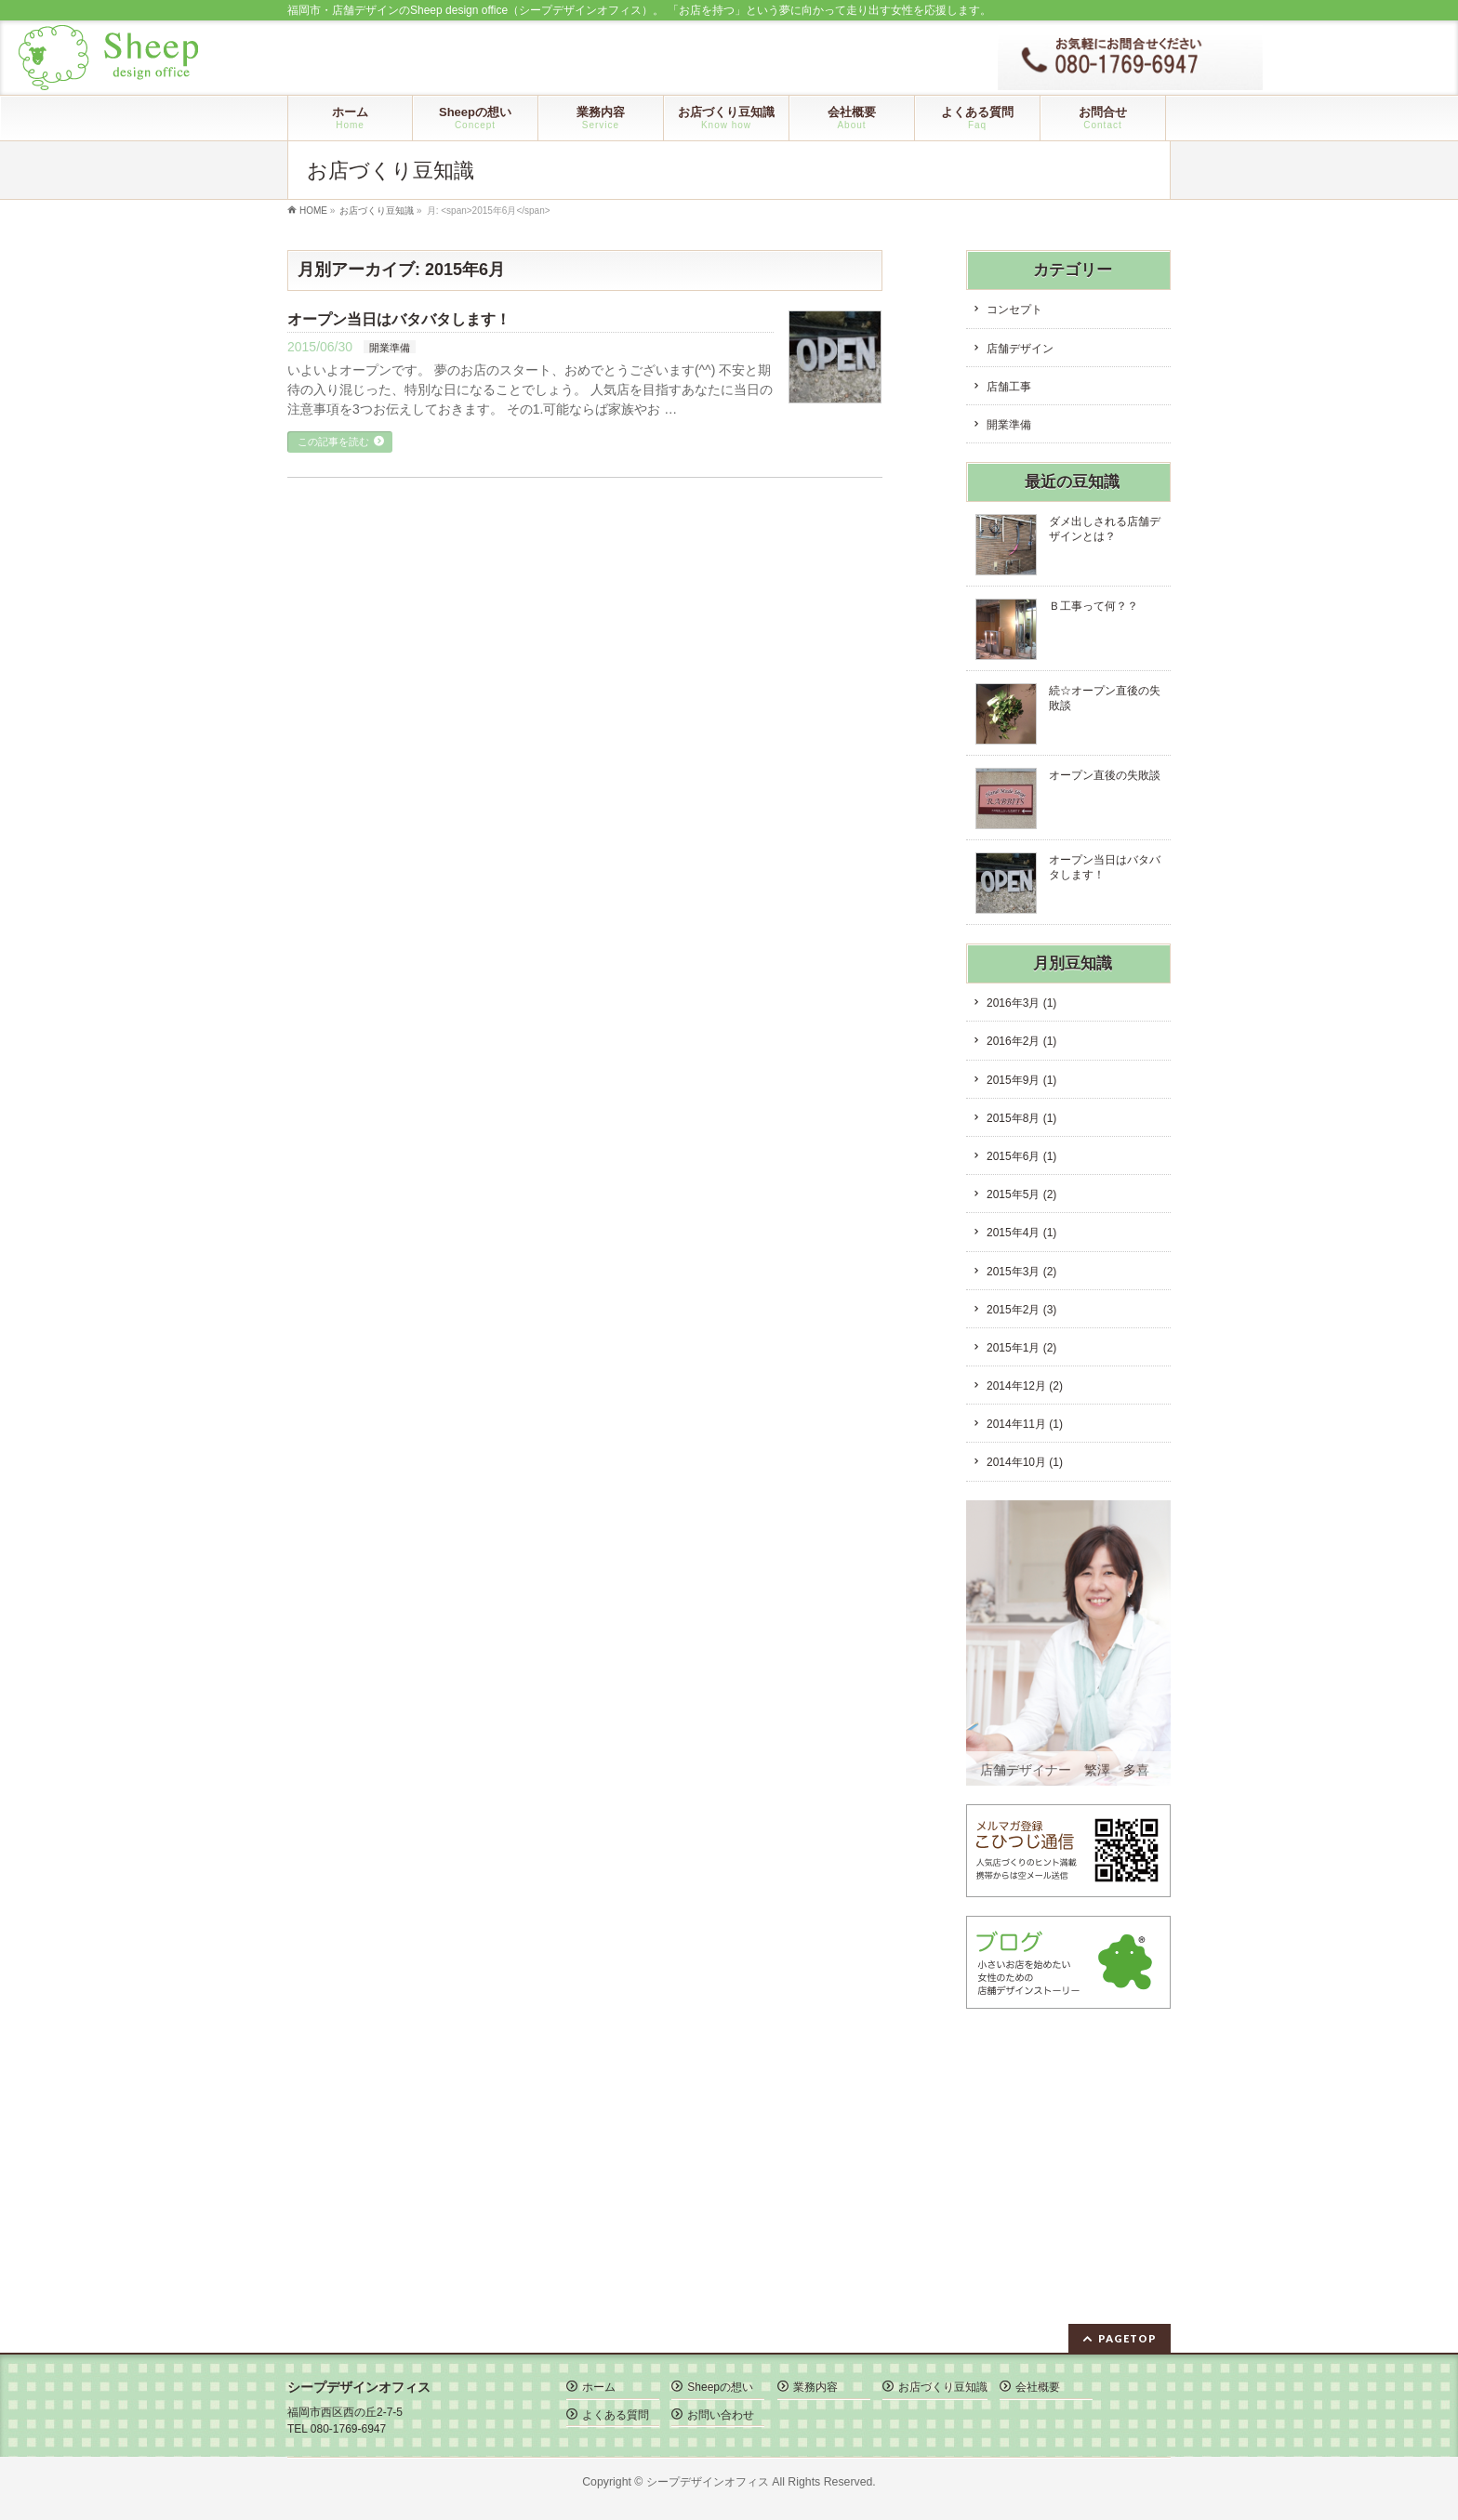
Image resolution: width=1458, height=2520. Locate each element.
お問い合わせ (720, 2414)
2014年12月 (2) (1025, 1385)
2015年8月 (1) (1021, 1118)
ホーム (599, 2387)
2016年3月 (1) (1021, 1002)
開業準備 (389, 347)
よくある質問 (615, 2414)
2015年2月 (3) (1021, 1309)
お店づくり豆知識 (942, 2387)
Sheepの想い (720, 2387)
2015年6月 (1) (1021, 1156)
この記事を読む (333, 441)
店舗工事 (1009, 386)
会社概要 (1037, 2387)
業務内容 (815, 2387)
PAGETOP (1127, 2338)
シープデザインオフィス (707, 2481)
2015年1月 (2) (1021, 1347)
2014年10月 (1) (1025, 1462)
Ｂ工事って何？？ (1093, 606)
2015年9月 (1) (1021, 1080)
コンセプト (1014, 309)
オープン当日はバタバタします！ (398, 319)
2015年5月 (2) (1021, 1194)
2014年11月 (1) (1025, 1424)
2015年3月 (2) (1021, 1271)
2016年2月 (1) (1021, 1041)
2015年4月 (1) (1021, 1232)
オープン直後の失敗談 (1104, 775)
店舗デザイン (1020, 348)
